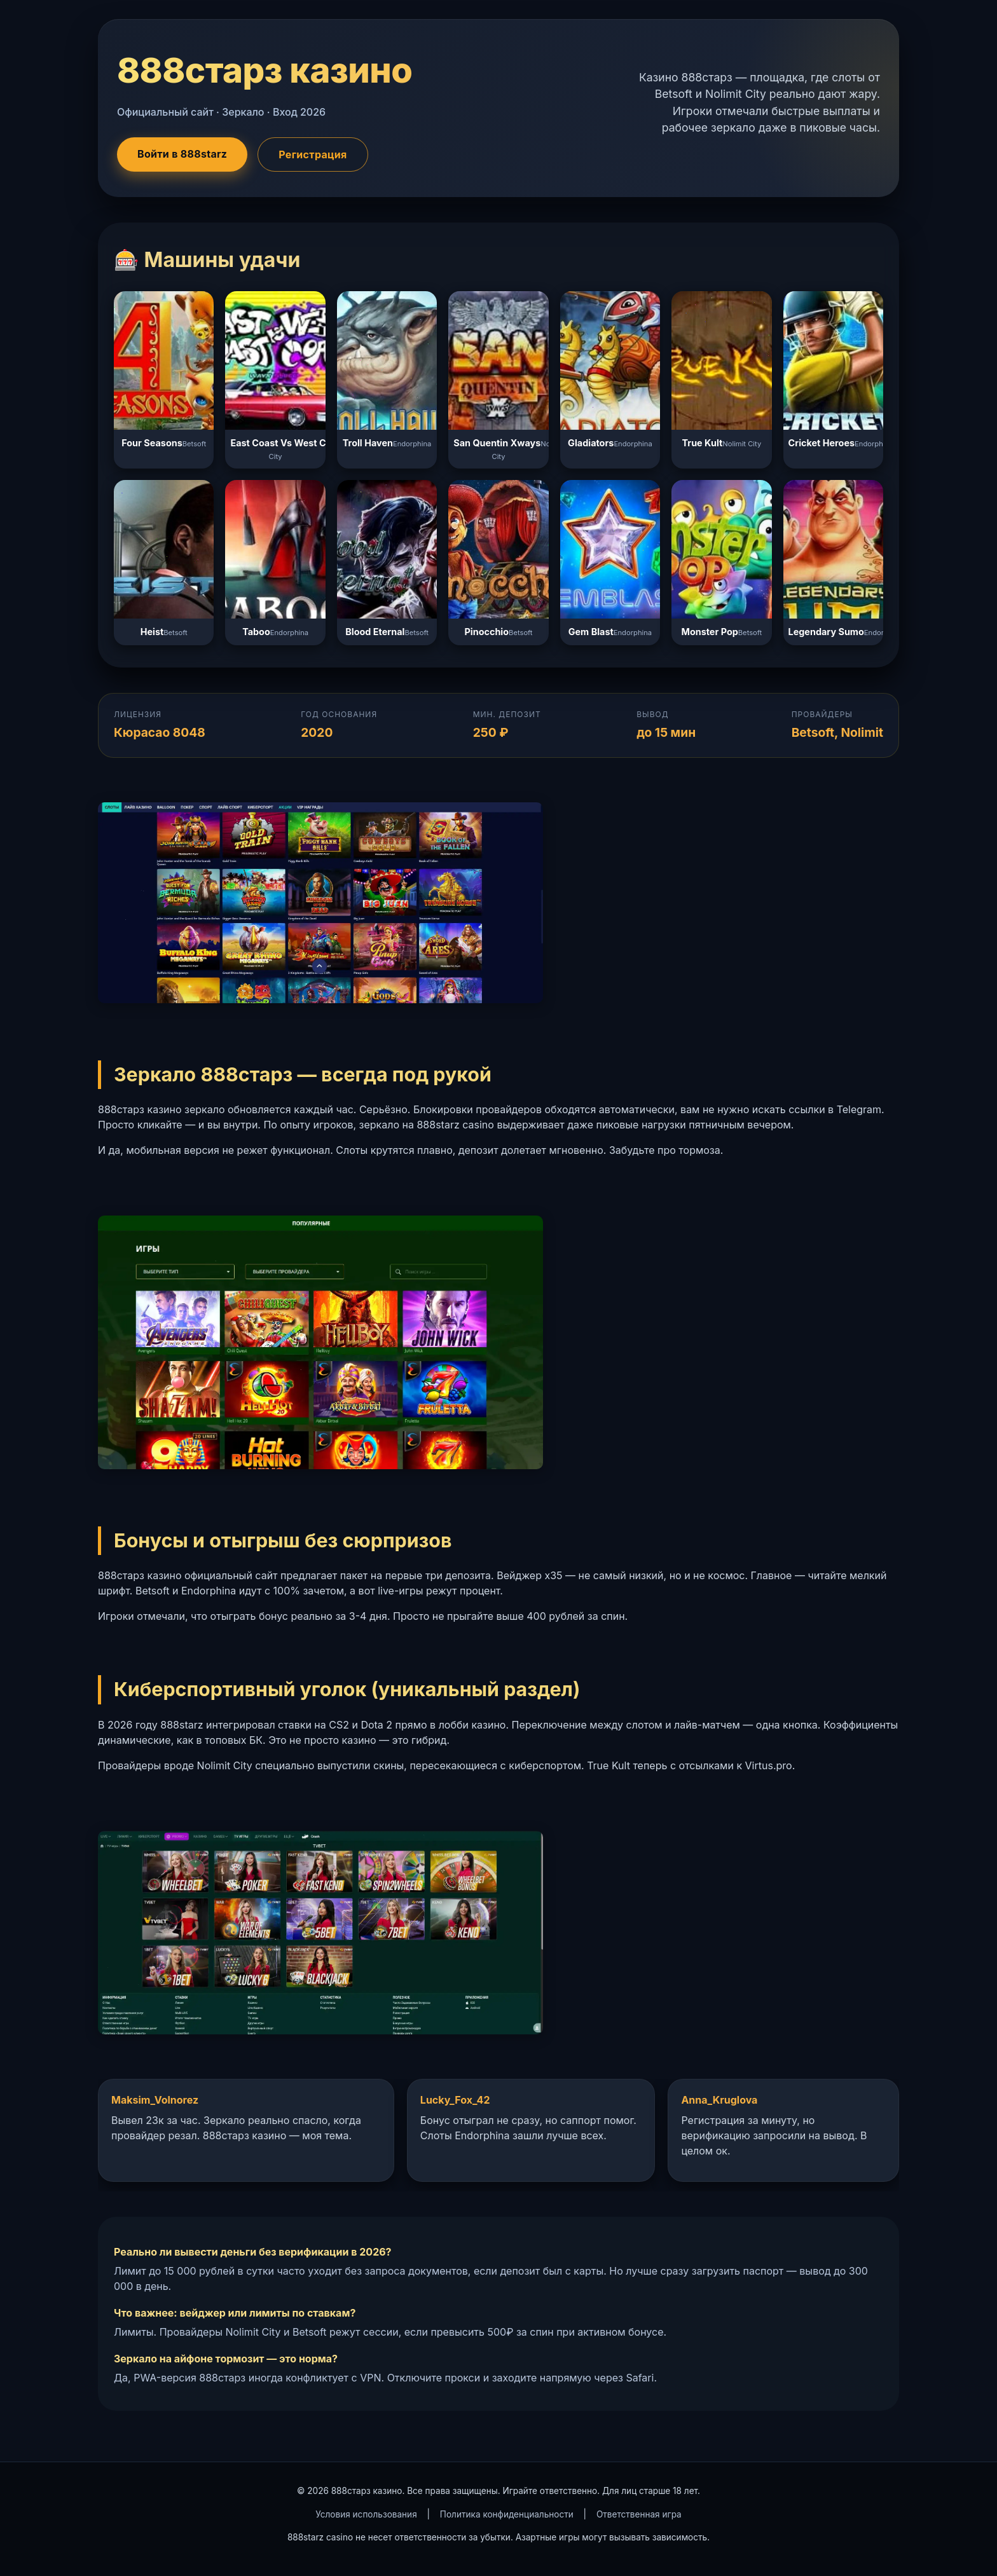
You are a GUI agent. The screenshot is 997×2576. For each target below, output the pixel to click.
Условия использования (365, 2514)
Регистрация (312, 154)
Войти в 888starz (182, 153)
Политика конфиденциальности (507, 2514)
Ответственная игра (639, 2514)
